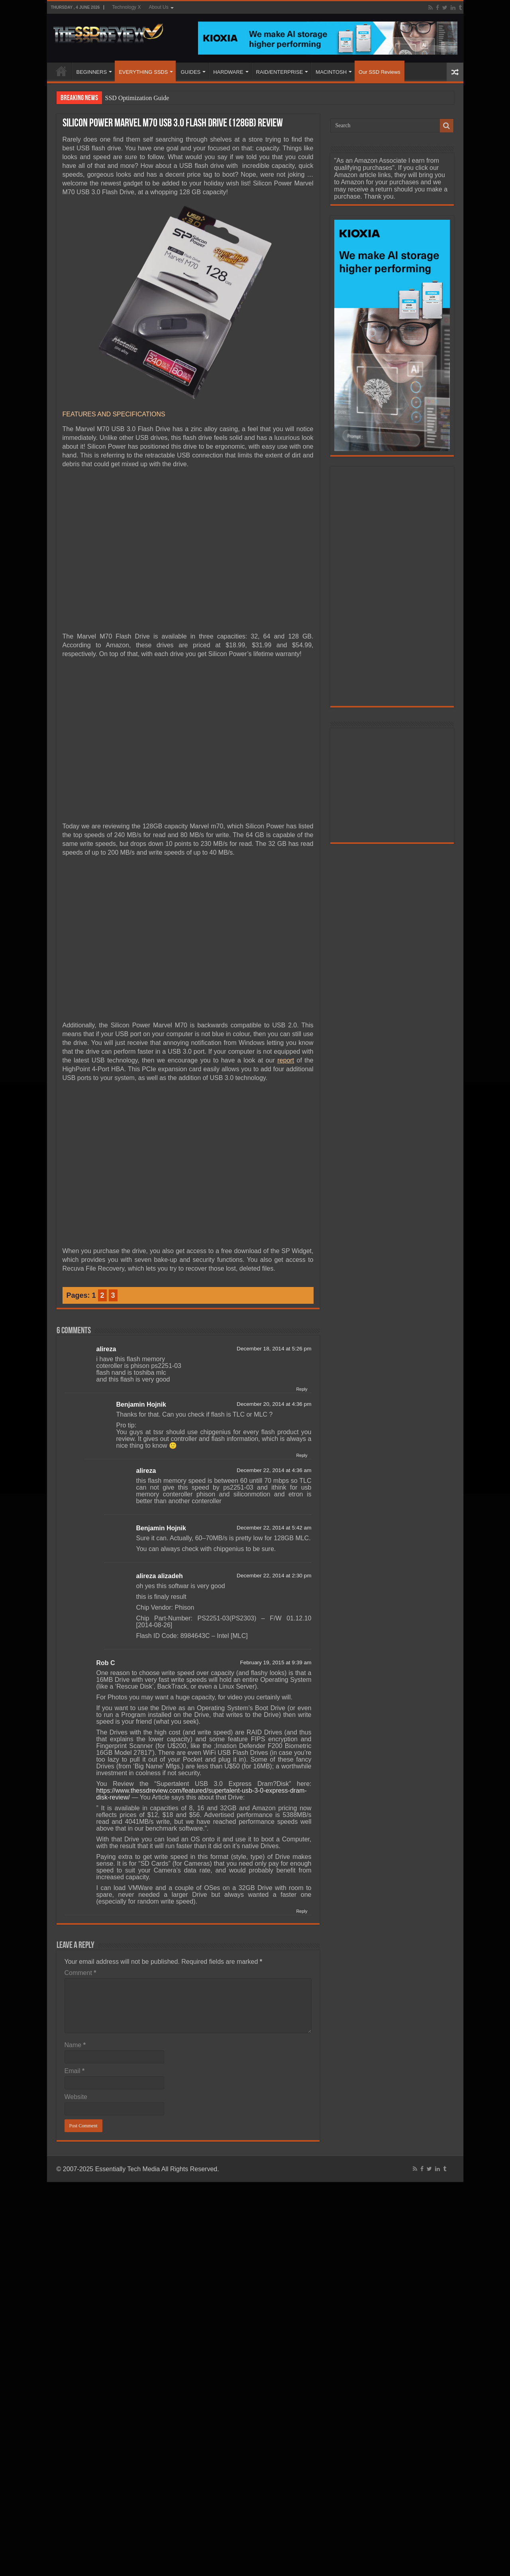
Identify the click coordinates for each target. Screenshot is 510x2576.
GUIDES (190, 72)
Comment (80, 1972)
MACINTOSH (331, 72)
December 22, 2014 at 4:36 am (274, 1470)
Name (75, 2045)
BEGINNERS (91, 72)
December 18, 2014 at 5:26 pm (274, 1349)
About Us (158, 7)
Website (76, 2096)
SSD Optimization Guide (137, 98)
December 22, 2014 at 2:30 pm (274, 1576)
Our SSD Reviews (379, 72)
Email (75, 2071)
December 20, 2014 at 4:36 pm (274, 1404)
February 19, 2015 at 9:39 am (275, 1662)
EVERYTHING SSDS (143, 72)
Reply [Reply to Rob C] (301, 1911)
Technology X (126, 7)
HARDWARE (228, 72)
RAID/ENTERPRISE (279, 72)
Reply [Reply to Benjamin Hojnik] (301, 1455)
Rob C (105, 1663)
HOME (61, 71)
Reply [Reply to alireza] (301, 1389)
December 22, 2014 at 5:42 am (274, 1528)
